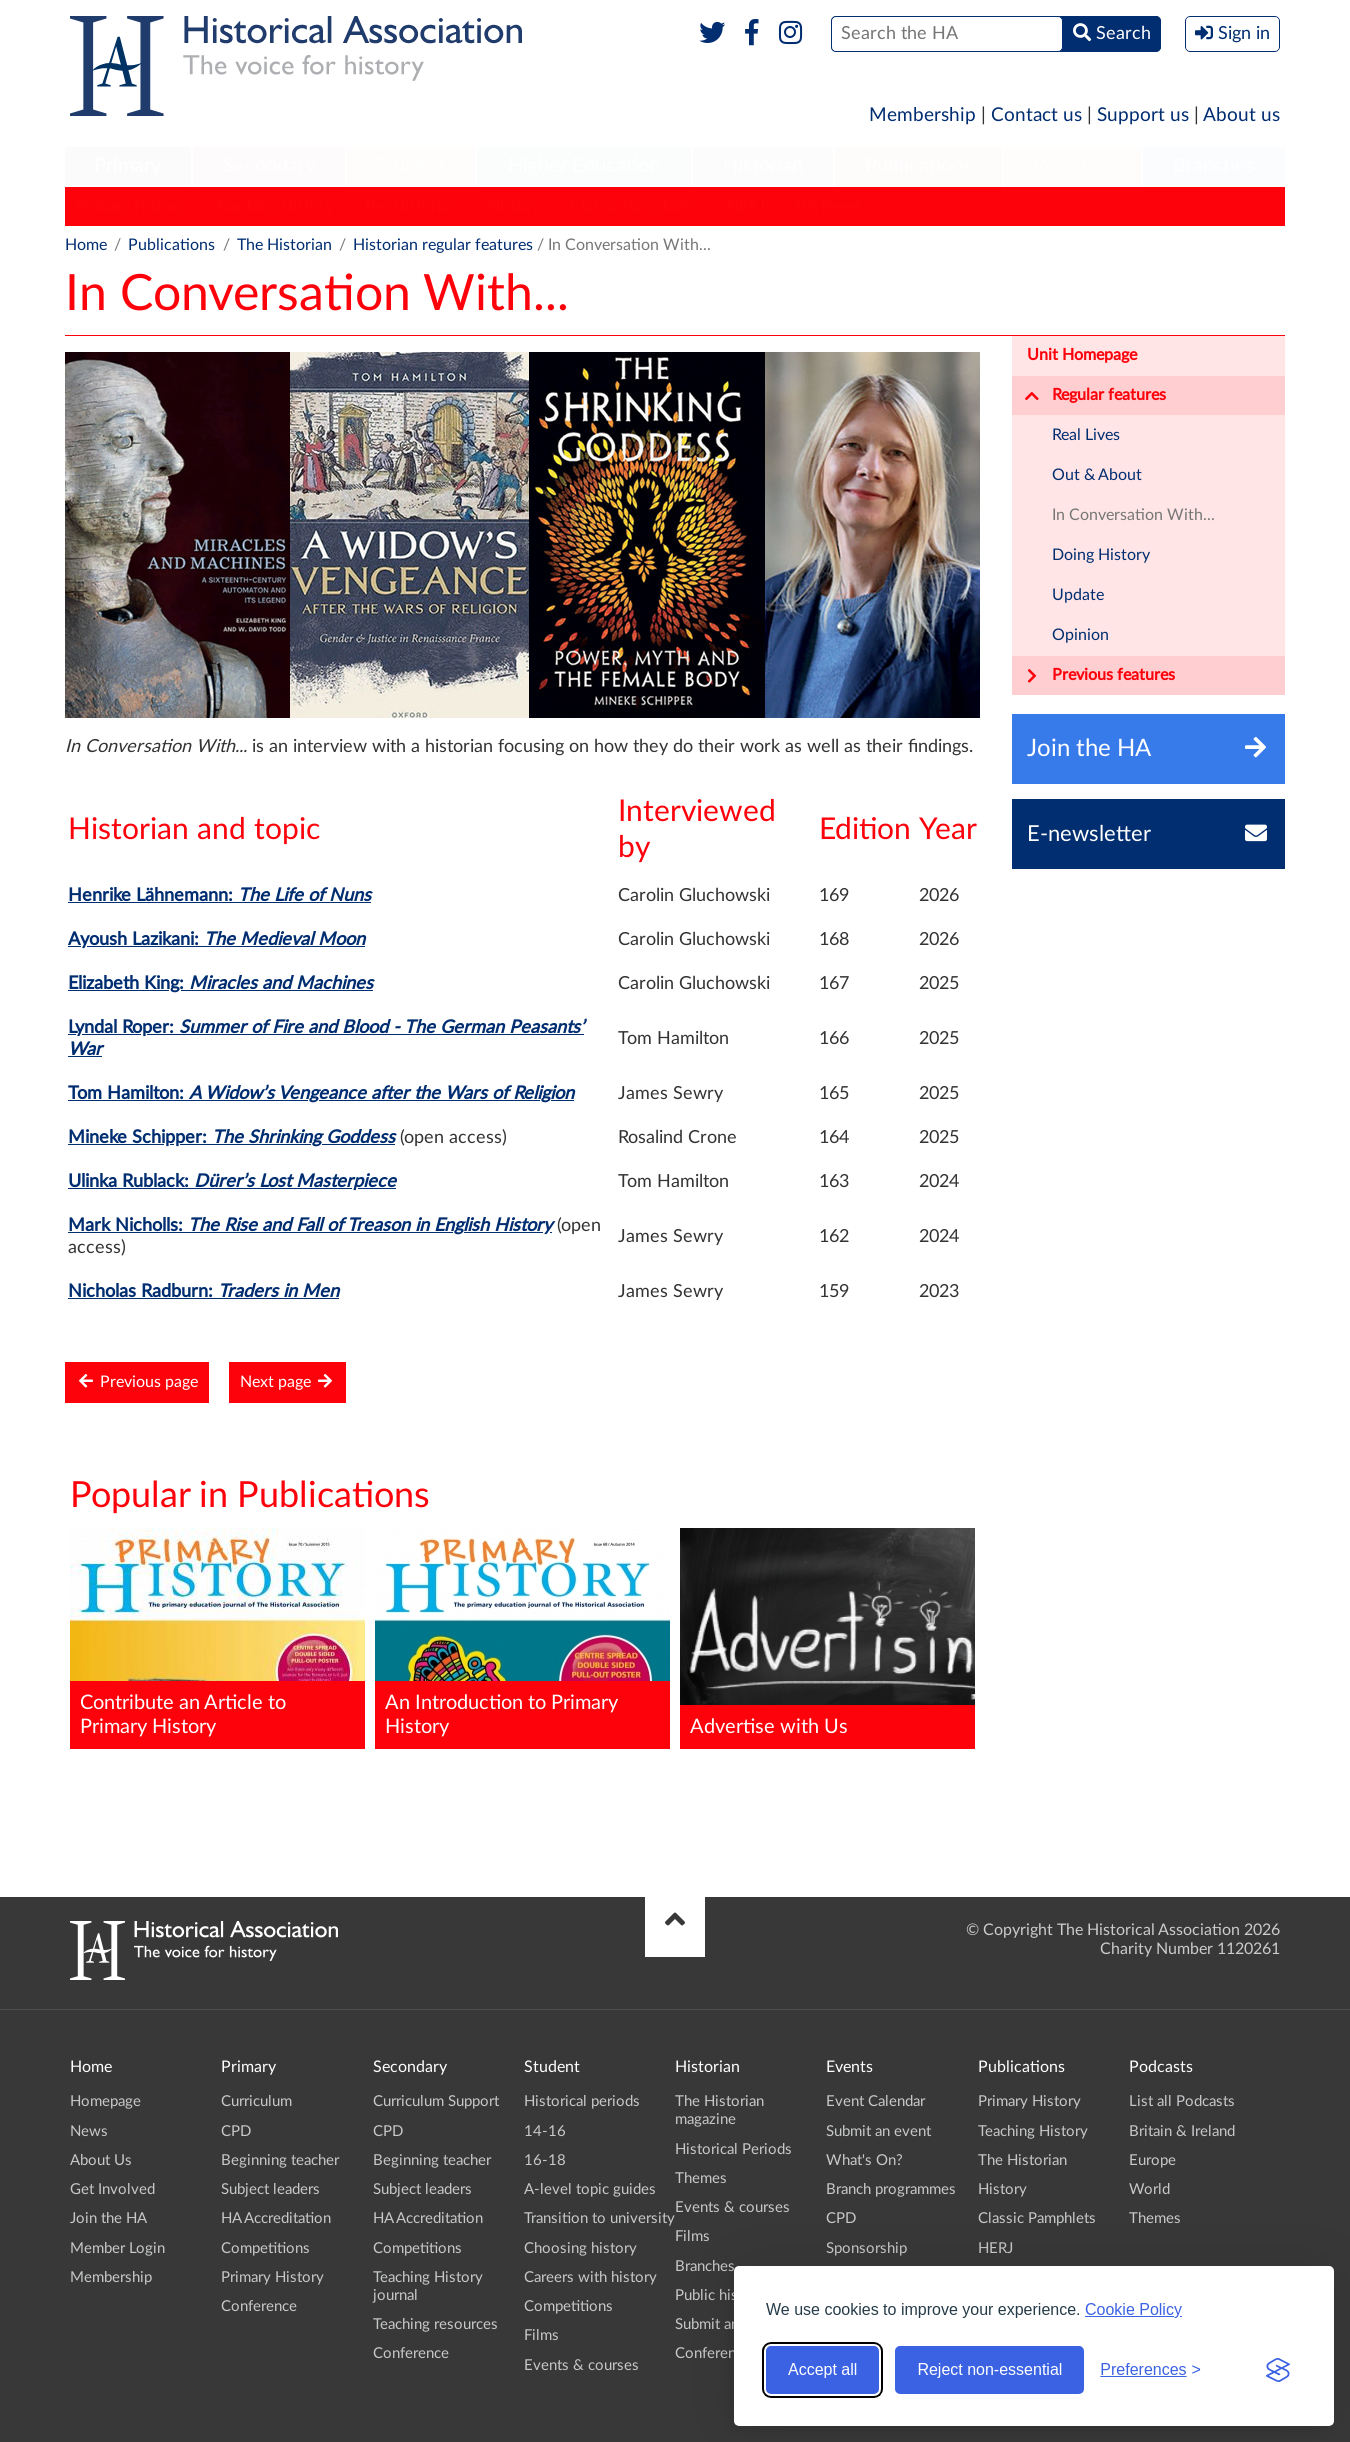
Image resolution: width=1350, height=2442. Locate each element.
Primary (127, 166)
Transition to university (599, 2218)
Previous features (1099, 676)
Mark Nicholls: (310, 1226)
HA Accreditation (276, 2218)
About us (1241, 115)
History (514, 206)
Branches (1214, 166)
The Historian (410, 206)
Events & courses (581, 2365)
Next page (287, 1381)
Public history (720, 2295)
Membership (922, 115)
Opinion (1080, 635)
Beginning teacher (280, 2160)
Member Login (117, 2248)
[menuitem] (128, 167)
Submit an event (727, 2324)
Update (1078, 595)
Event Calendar (875, 2101)
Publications (918, 166)
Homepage (105, 2101)
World (1149, 2189)
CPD (236, 2131)
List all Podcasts (1182, 2101)
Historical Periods (733, 2149)
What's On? (864, 2160)
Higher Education (584, 166)
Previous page (137, 1381)
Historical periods (582, 2101)
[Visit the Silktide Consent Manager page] (1278, 2370)
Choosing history (580, 2248)
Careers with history (590, 2277)
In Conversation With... (1133, 515)
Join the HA (108, 2218)
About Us (101, 2160)
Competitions (265, 2248)
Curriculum (256, 2101)
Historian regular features (443, 245)
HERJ (746, 206)
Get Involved (112, 2189)
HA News (828, 206)
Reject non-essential (989, 2369)
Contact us (1036, 115)
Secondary (269, 166)
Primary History (130, 206)
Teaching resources (435, 2324)
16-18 (545, 2160)
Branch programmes (891, 2189)
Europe (1152, 2160)
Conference (259, 2306)
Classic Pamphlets (633, 206)
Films (541, 2335)
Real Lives (1086, 435)
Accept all (822, 2369)
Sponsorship (866, 2248)
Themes (701, 2178)
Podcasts (1073, 166)
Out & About (1097, 475)
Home (86, 245)
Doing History (1101, 555)
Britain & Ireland (1182, 2131)
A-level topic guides (590, 2189)
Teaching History (274, 206)
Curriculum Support (436, 2101)
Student (410, 166)
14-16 (545, 2131)
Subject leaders (270, 2189)
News (89, 2131)
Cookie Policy (1133, 2309)
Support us (1143, 115)
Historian (763, 166)
